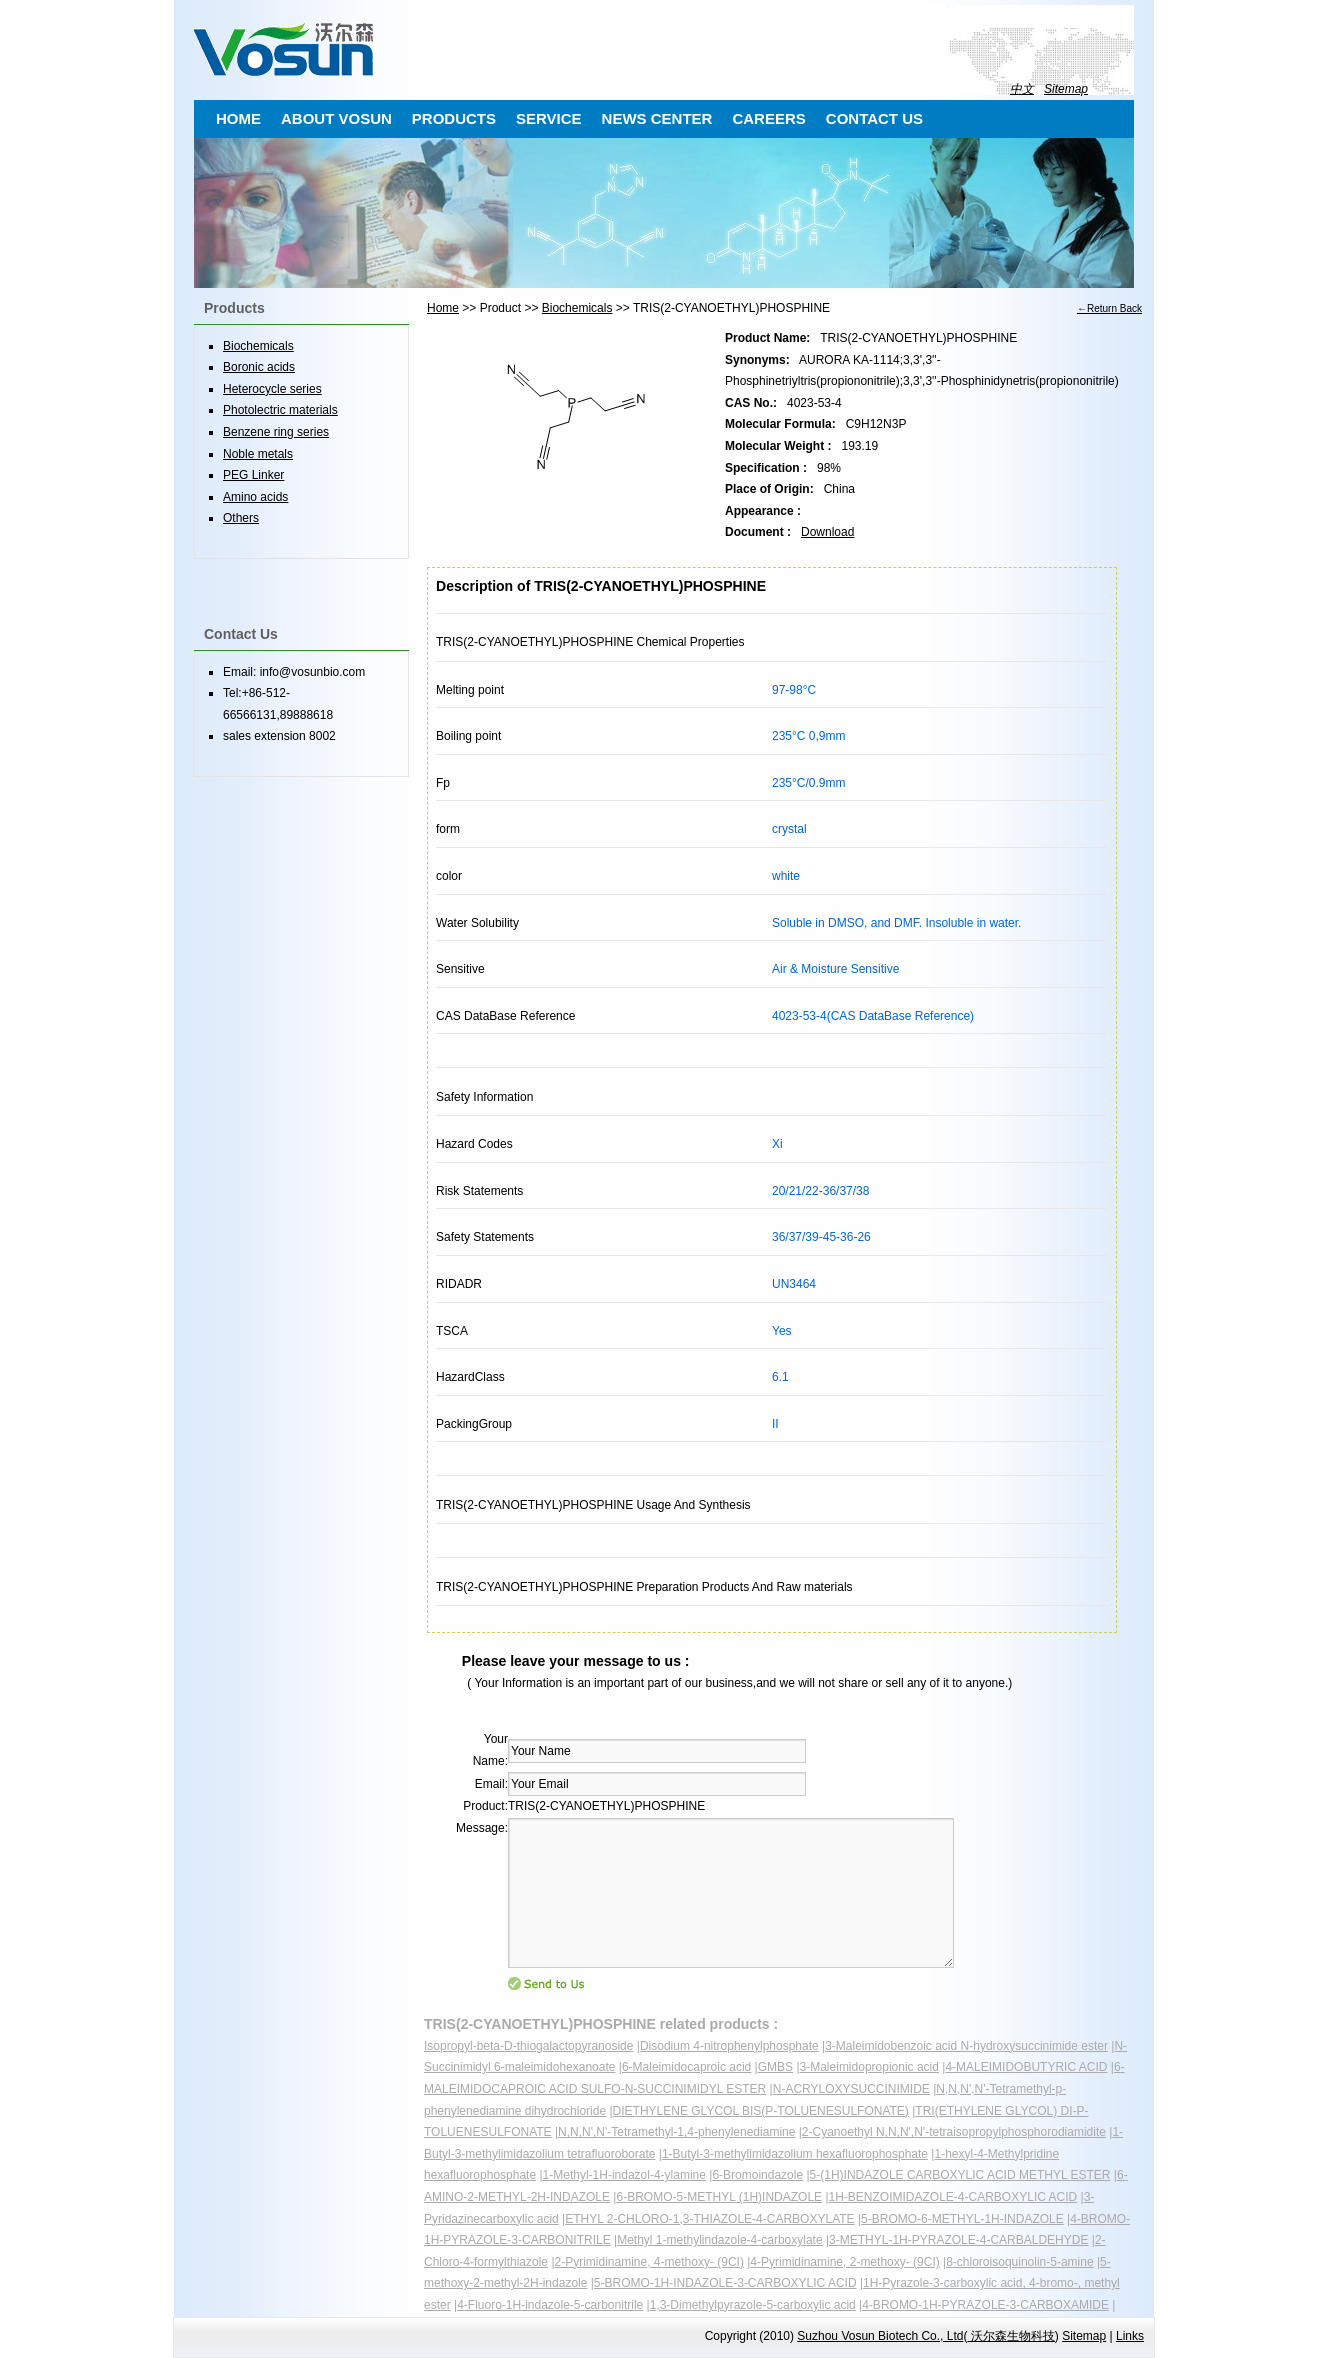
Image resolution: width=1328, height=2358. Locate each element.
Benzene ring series (276, 432)
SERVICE (549, 118)
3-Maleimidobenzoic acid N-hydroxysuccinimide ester (966, 2046)
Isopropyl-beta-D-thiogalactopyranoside (528, 2046)
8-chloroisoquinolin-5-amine (1019, 2262)
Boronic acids (259, 367)
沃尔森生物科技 (1010, 2336)
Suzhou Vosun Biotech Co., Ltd (880, 2336)
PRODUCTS (454, 118)
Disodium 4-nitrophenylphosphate (729, 2046)
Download (827, 532)
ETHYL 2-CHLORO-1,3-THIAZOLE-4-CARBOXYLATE (709, 2219)
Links (1130, 2336)
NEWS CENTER (657, 118)
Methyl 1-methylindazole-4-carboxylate (719, 2240)
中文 (1022, 89)
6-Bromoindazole (757, 2175)
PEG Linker (253, 475)
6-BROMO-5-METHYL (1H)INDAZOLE (719, 2197)
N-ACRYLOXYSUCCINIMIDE (851, 2089)
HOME (238, 118)
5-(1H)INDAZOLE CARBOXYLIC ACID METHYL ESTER (960, 2175)
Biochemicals (577, 308)
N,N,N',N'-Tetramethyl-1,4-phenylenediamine (676, 2132)
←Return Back (1109, 308)
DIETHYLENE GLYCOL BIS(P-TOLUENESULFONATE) (761, 2111)
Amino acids (255, 497)
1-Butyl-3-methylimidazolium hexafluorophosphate (795, 2154)
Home (443, 308)
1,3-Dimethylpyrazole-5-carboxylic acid (753, 2305)
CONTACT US (874, 118)
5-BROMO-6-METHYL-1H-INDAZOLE (962, 2219)
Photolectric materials (280, 410)
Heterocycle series (272, 389)
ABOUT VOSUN (336, 118)
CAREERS (768, 118)
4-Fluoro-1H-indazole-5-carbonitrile (550, 2305)
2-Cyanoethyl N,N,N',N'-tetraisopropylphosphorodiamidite (954, 2132)
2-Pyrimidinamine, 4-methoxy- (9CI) (649, 2262)
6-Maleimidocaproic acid (686, 2067)
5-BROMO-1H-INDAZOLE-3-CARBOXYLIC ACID (725, 2283)
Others (241, 518)
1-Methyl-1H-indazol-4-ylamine (624, 2175)
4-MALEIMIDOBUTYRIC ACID (1026, 2067)
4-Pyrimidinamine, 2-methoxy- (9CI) (844, 2262)
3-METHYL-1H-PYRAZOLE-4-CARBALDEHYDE (958, 2240)
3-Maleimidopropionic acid (869, 2067)
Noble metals (258, 454)
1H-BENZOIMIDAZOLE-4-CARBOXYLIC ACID (953, 2197)
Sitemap (1066, 89)
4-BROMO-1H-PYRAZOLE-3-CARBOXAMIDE (985, 2305)
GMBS (775, 2067)
